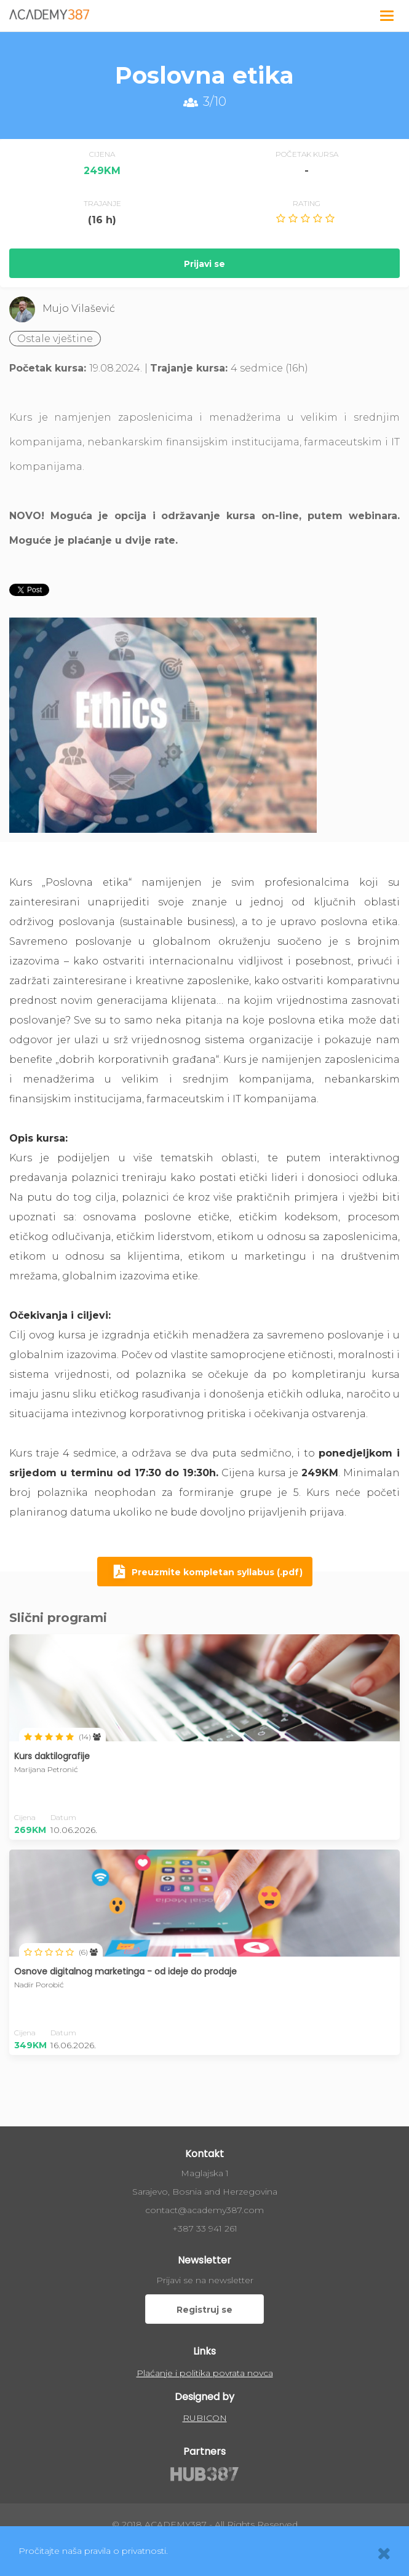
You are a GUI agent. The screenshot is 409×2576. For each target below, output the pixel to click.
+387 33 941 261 (204, 2228)
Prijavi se (204, 263)
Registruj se (204, 2309)
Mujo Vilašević (78, 308)
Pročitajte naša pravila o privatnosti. (93, 2550)
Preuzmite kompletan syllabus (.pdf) (205, 1572)
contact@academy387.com (204, 2210)
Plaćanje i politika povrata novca (205, 2373)
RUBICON (205, 2417)
